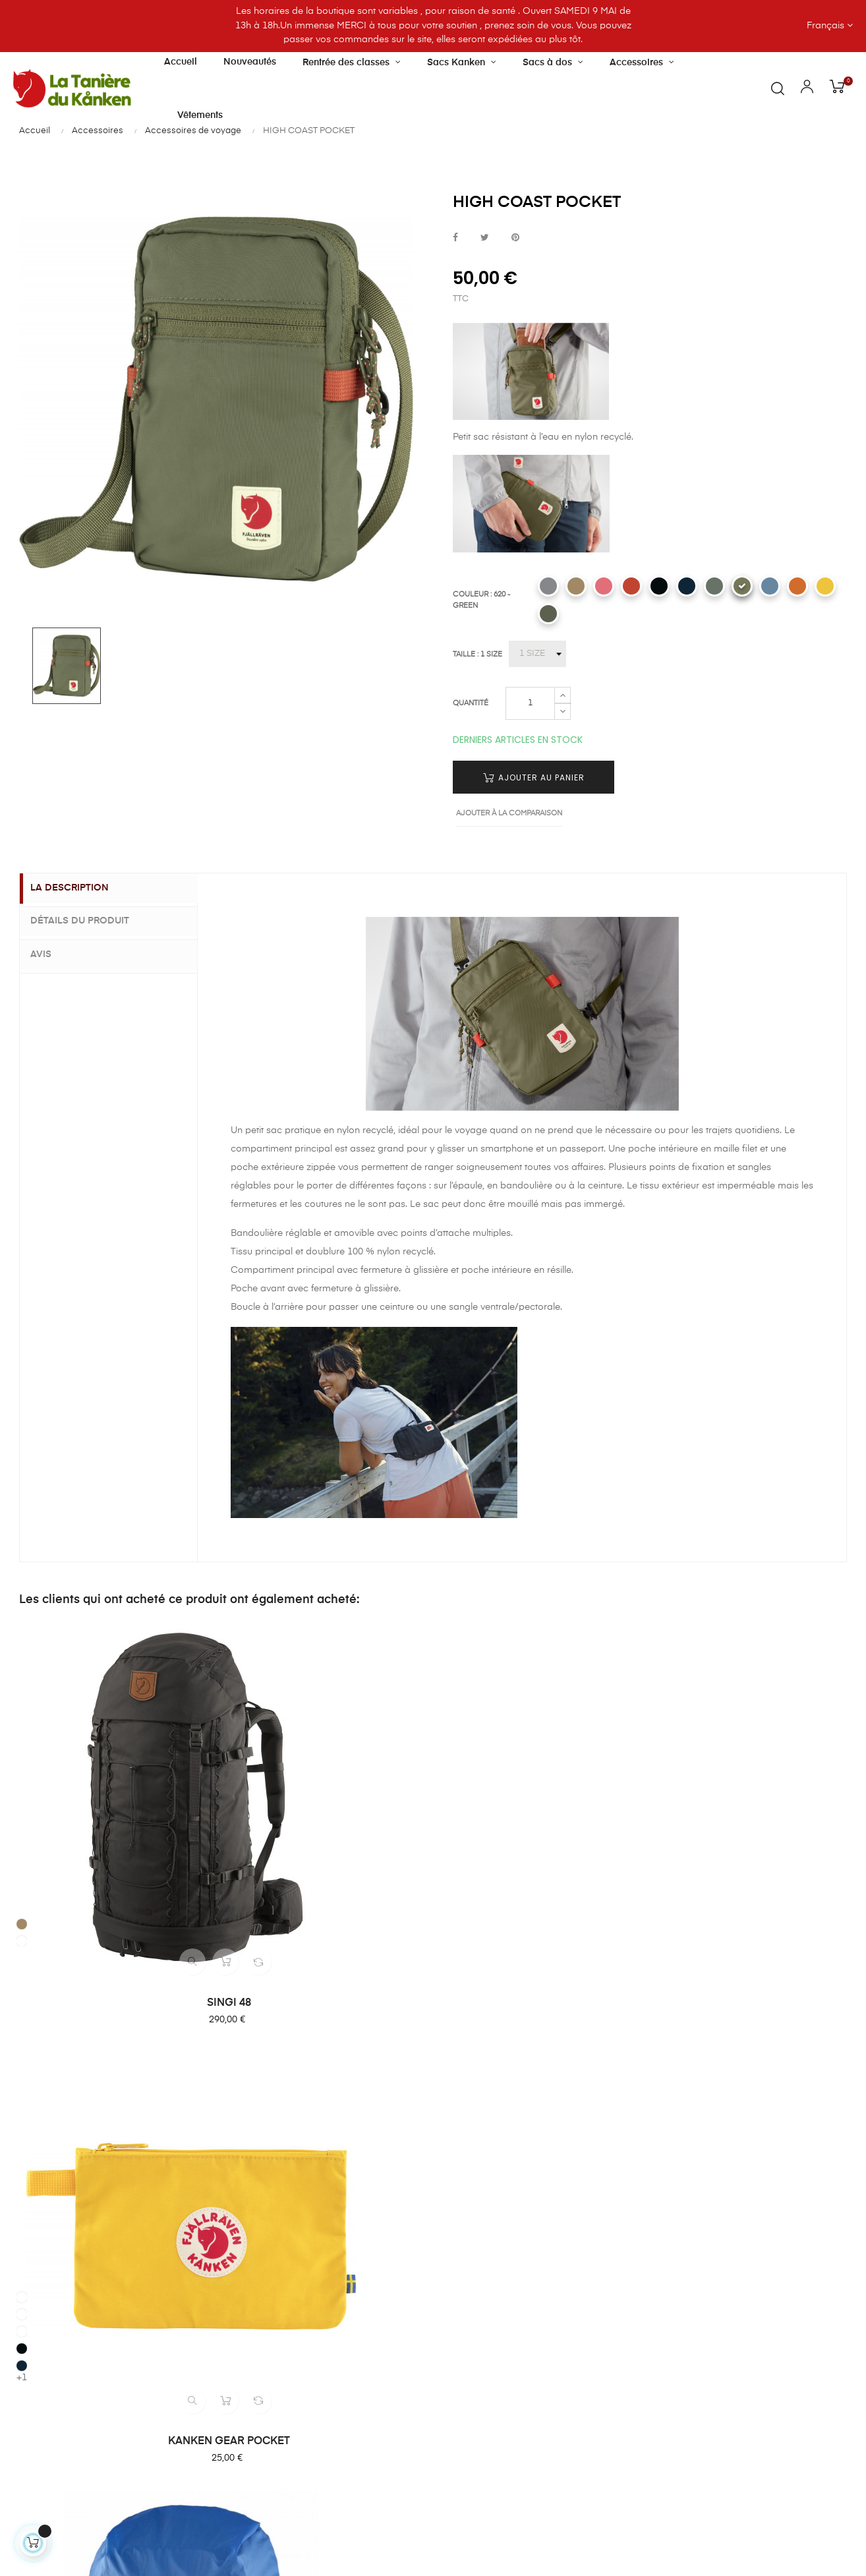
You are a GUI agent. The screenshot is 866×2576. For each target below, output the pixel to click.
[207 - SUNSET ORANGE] (797, 586)
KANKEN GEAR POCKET (327, 1832)
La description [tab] (79, 888)
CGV (456, 2177)
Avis (50, 952)
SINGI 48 (113, 1832)
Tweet (484, 238)
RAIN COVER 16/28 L (539, 1832)
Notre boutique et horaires (360, 2119)
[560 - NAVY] (686, 586)
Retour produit (477, 2154)
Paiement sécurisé (486, 2130)
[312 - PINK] (238, 1721)
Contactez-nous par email (71, 2446)
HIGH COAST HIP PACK (754, 1832)
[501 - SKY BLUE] (238, 1738)
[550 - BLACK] (659, 586)
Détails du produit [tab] (89, 920)
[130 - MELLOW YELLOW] (825, 586)
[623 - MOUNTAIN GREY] (548, 613)
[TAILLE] (537, 654)
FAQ (455, 2083)
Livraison (466, 2106)
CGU (456, 2201)
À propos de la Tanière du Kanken (359, 2089)
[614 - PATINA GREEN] (714, 586)
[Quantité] (530, 703)
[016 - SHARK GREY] (548, 586)
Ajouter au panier (534, 777)
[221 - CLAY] (576, 586)
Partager (455, 238)
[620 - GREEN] (742, 586)
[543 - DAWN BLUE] (769, 586)
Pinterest (515, 238)
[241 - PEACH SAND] (603, 586)
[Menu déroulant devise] (758, 26)
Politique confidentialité (497, 2225)
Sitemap (464, 2249)
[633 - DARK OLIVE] (24, 1786)
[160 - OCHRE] (238, 1704)
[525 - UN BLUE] (451, 1779)
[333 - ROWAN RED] (631, 586)
